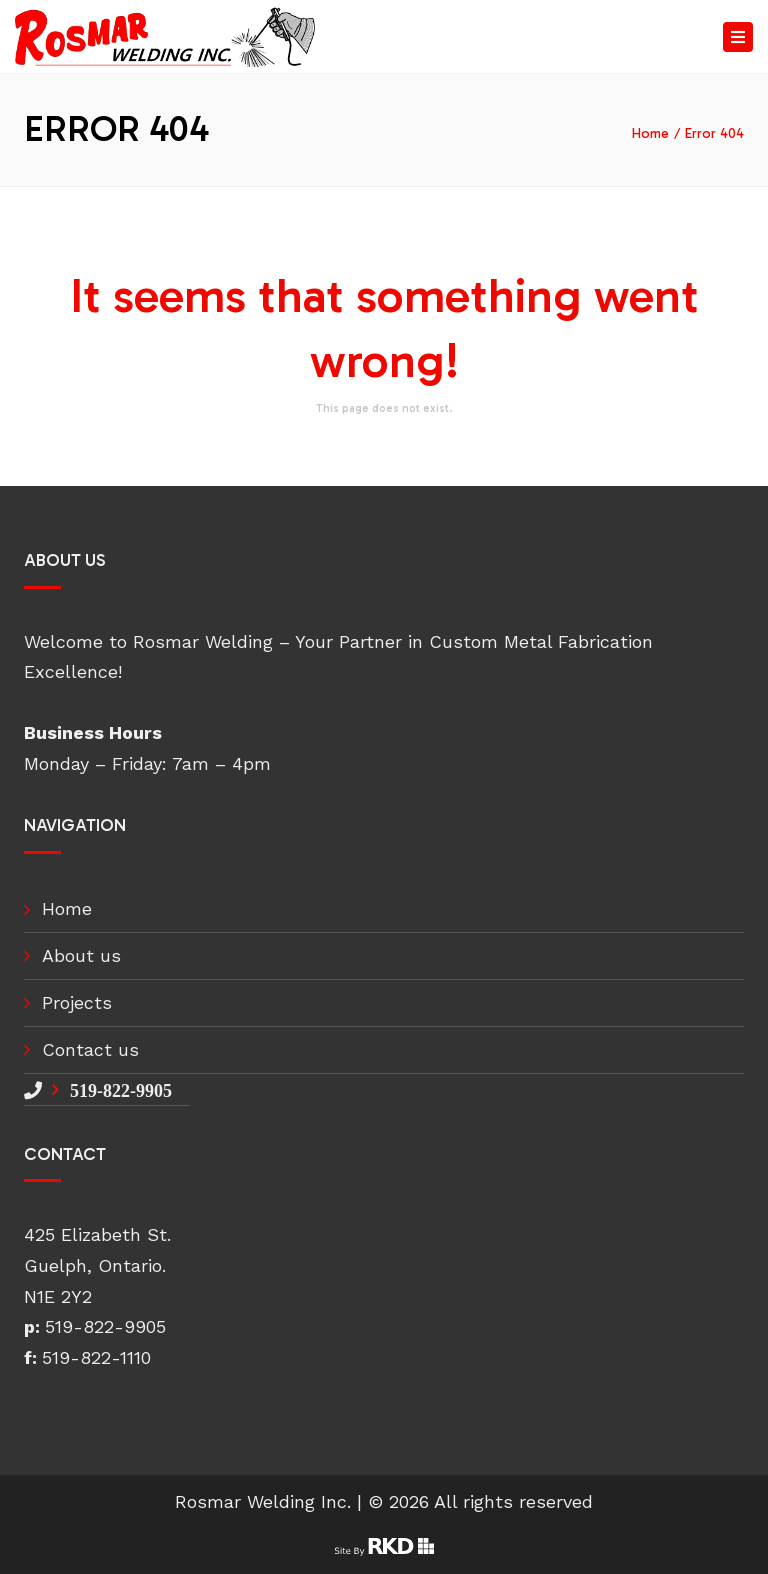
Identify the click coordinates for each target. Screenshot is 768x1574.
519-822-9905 (121, 1090)
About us (81, 955)
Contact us (90, 1049)
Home (650, 133)
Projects (77, 1002)
